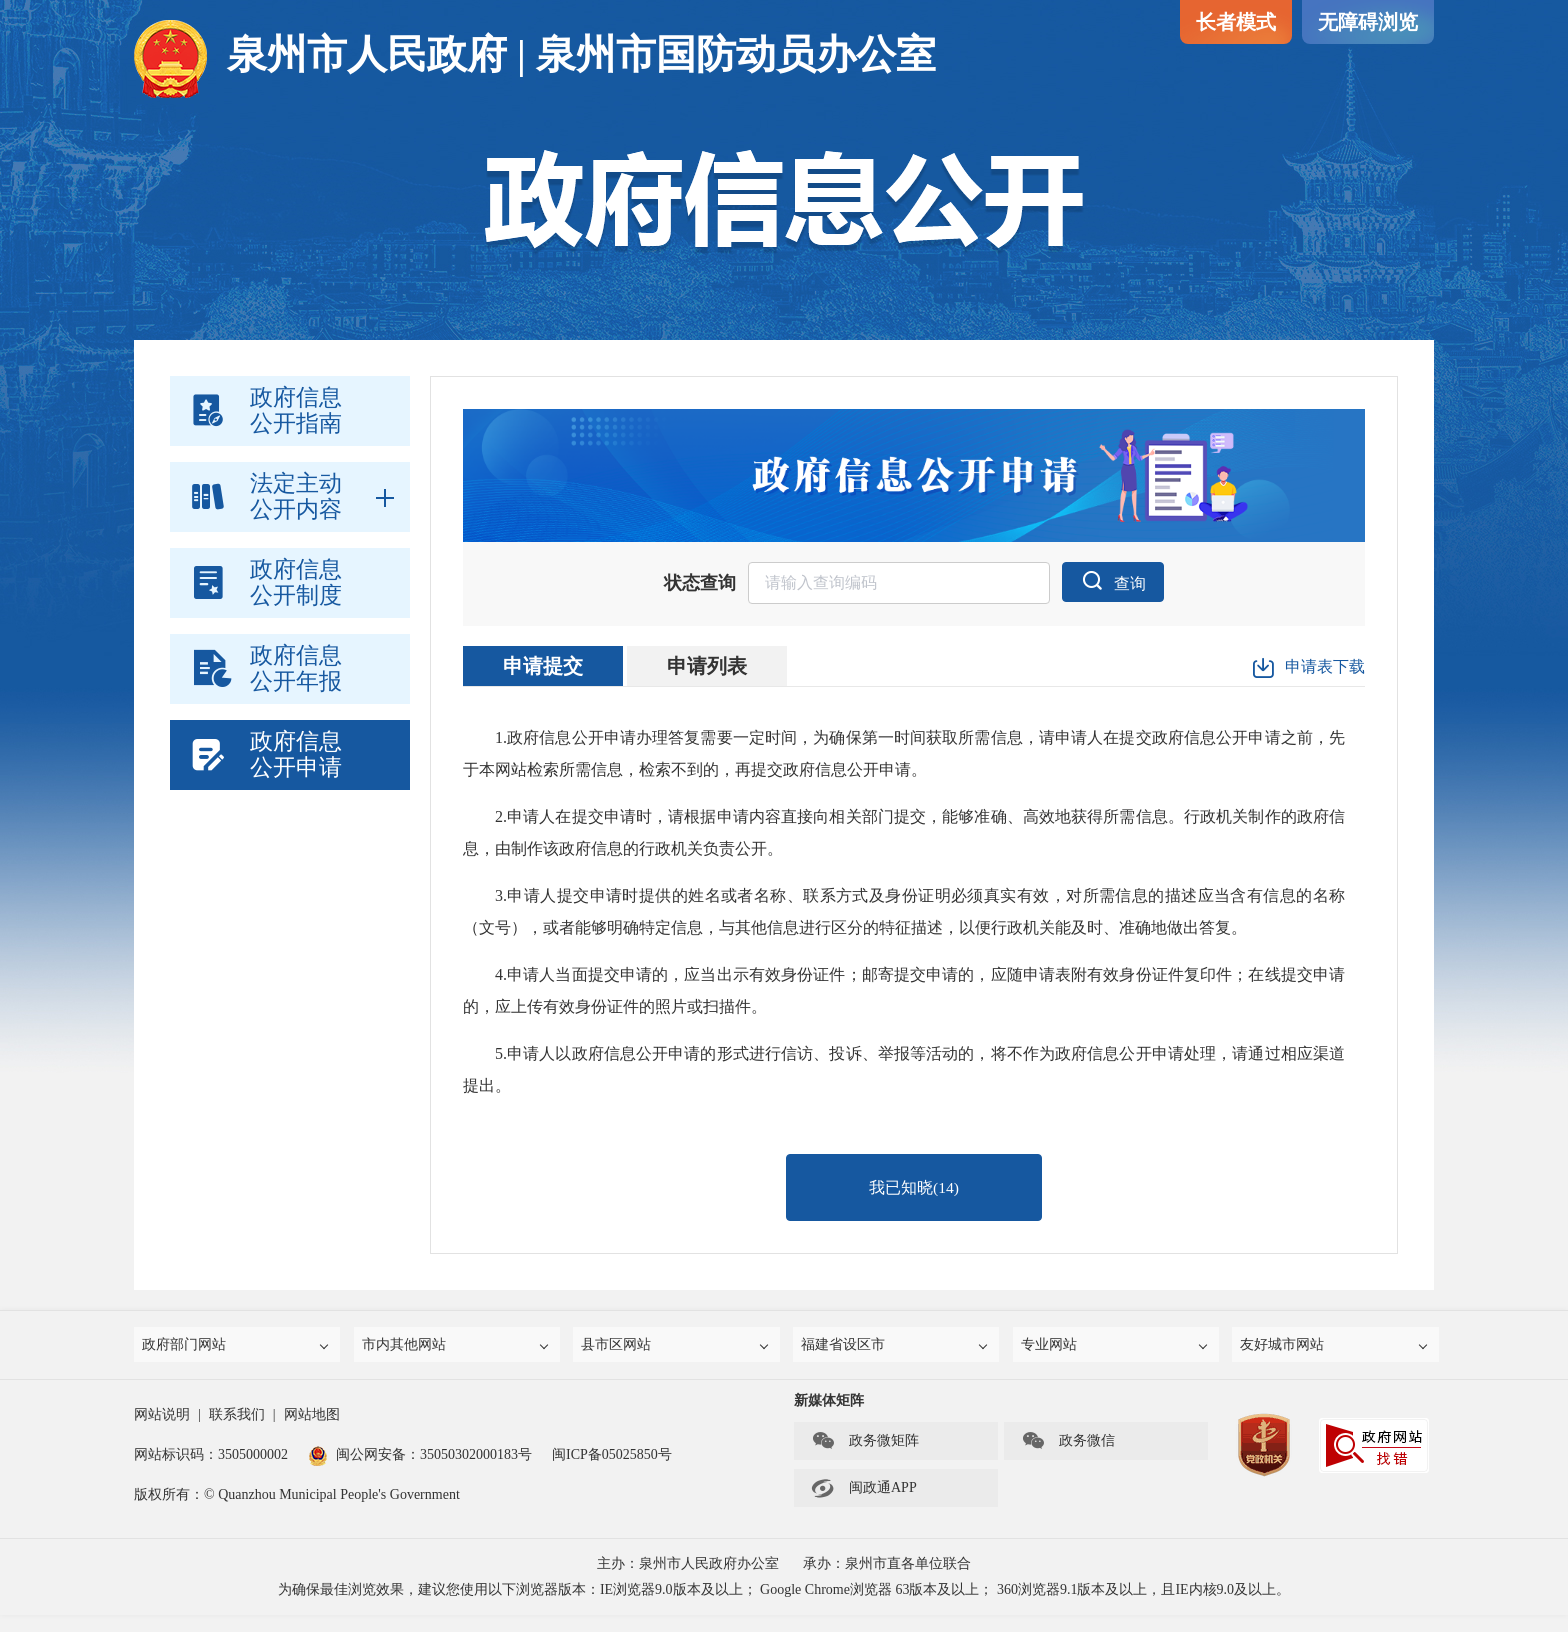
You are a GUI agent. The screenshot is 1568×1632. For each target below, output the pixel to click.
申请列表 (707, 667)
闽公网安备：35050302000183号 (420, 1471)
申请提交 (543, 667)
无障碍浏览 (1368, 22)
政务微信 (1068, 1458)
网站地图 (312, 1431)
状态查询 (697, 584)
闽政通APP (864, 1505)
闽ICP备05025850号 (612, 1471)
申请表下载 (1308, 669)
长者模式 (1236, 22)
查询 (1113, 581)
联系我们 (237, 1431)
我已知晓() (914, 1193)
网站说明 (162, 1431)
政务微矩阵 (865, 1458)
